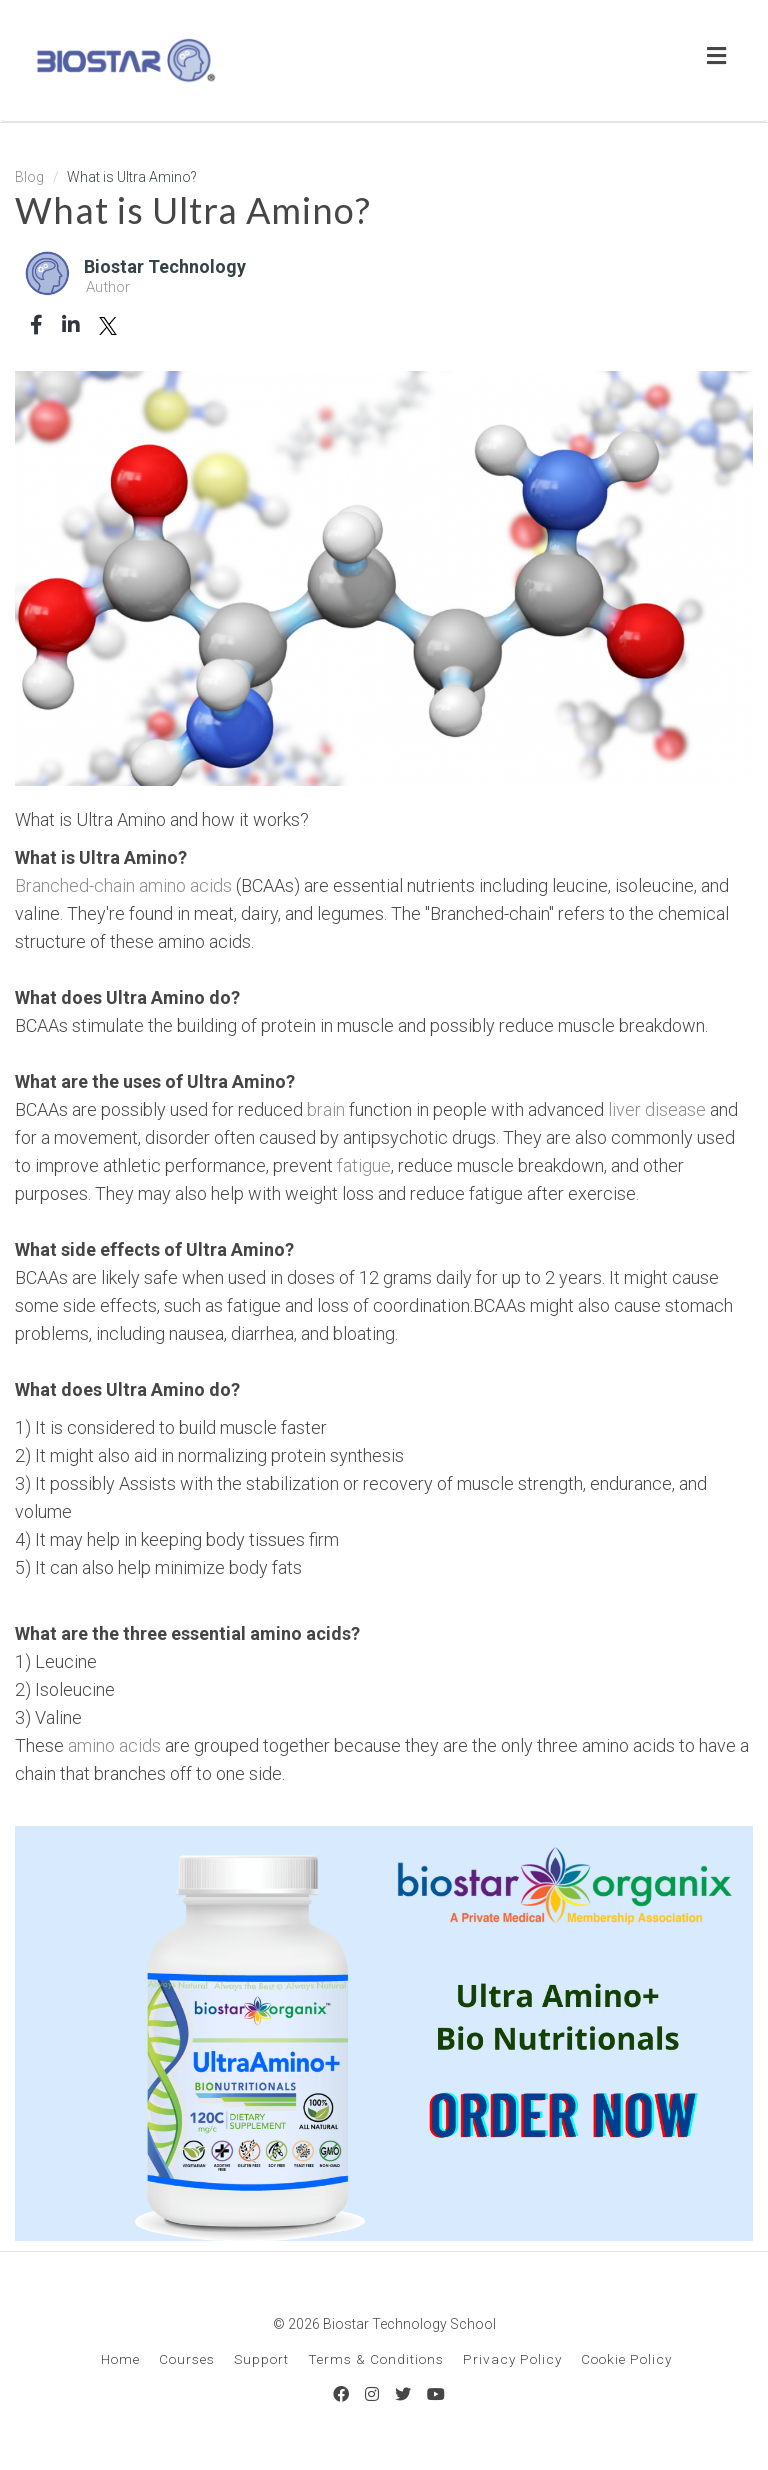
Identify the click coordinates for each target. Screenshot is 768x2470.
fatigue (364, 1165)
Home (120, 2359)
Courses (187, 2359)
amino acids (114, 1745)
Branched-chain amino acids (123, 885)
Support (261, 2359)
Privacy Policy (512, 2359)
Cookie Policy (626, 2359)
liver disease (657, 1109)
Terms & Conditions (376, 2359)
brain (326, 1109)
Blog (29, 177)
